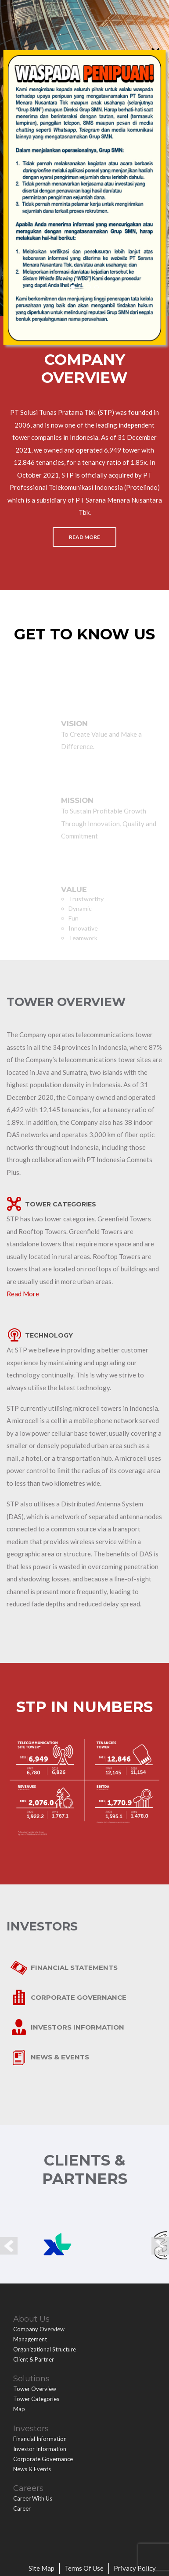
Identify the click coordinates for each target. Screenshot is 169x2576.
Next (160, 2246)
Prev (9, 2246)
